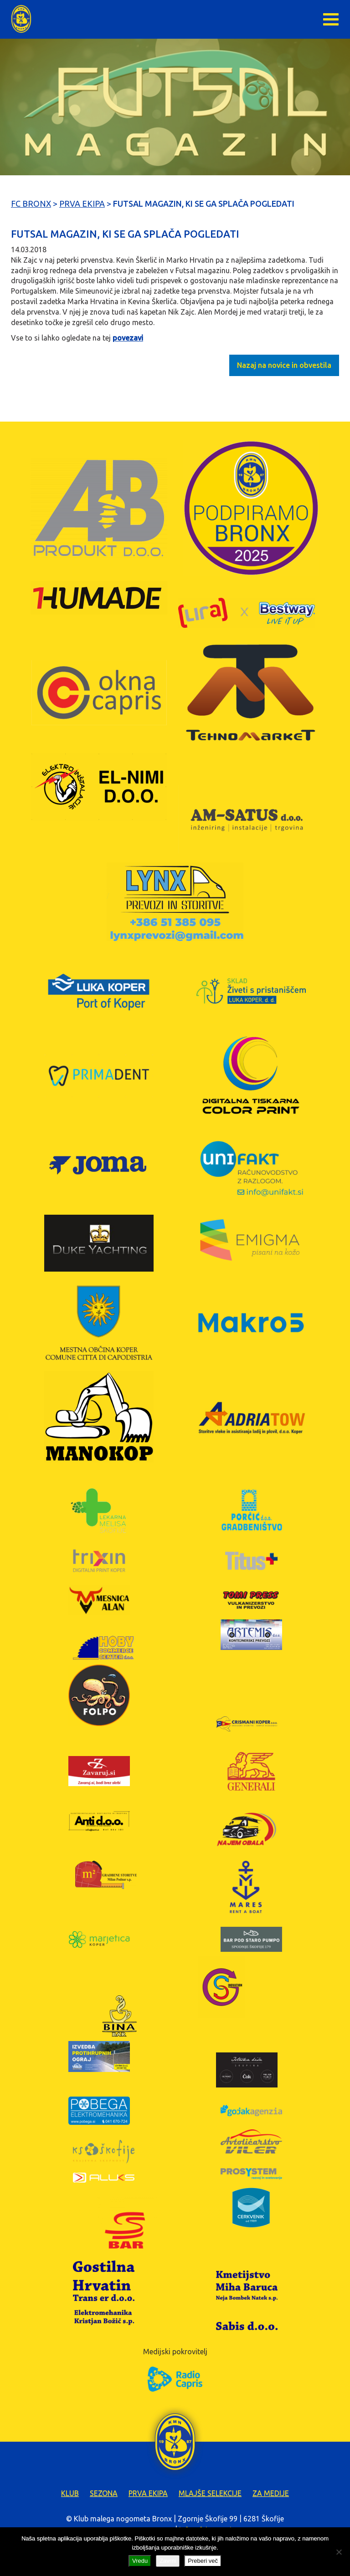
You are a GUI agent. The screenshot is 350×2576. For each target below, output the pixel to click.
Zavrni (168, 2560)
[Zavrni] (338, 2551)
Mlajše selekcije (210, 2493)
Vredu (140, 2560)
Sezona (104, 2493)
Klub (70, 2493)
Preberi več (203, 2560)
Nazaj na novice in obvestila (284, 365)
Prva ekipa (148, 2493)
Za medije (270, 2493)
